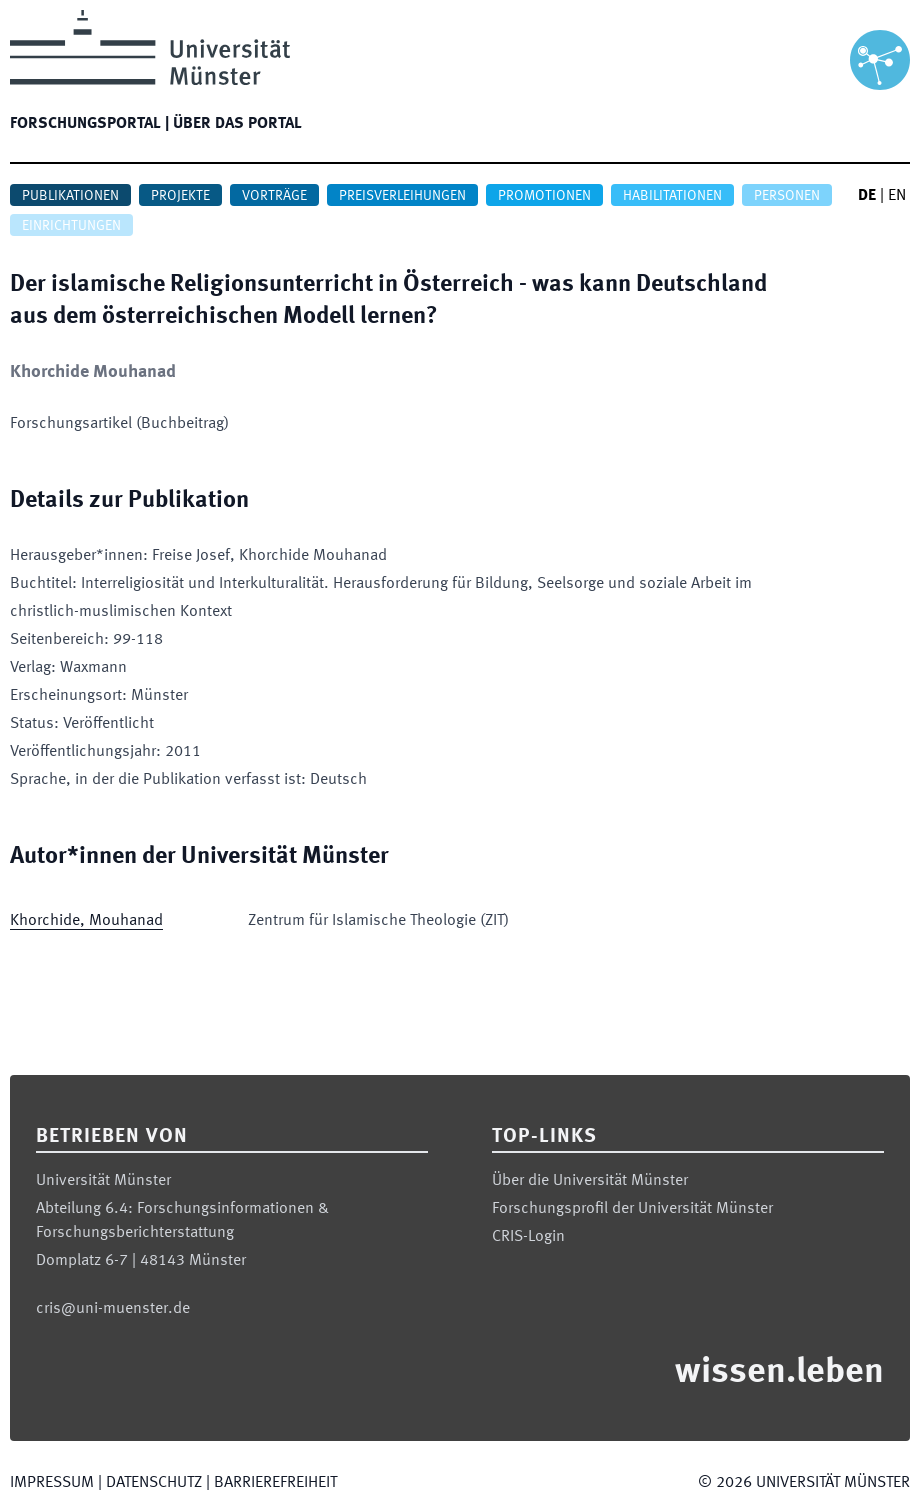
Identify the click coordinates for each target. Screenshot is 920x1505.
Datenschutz (154, 1483)
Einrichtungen (71, 226)
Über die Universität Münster (590, 1181)
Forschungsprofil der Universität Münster (632, 1209)
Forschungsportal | (89, 124)
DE (867, 196)
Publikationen (70, 196)
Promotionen (544, 196)
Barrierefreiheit (275, 1483)
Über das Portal (237, 124)
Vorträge (274, 196)
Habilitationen (672, 196)
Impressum (52, 1483)
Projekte (180, 196)
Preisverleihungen (402, 196)
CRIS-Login (528, 1237)
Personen (787, 196)
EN (897, 196)
